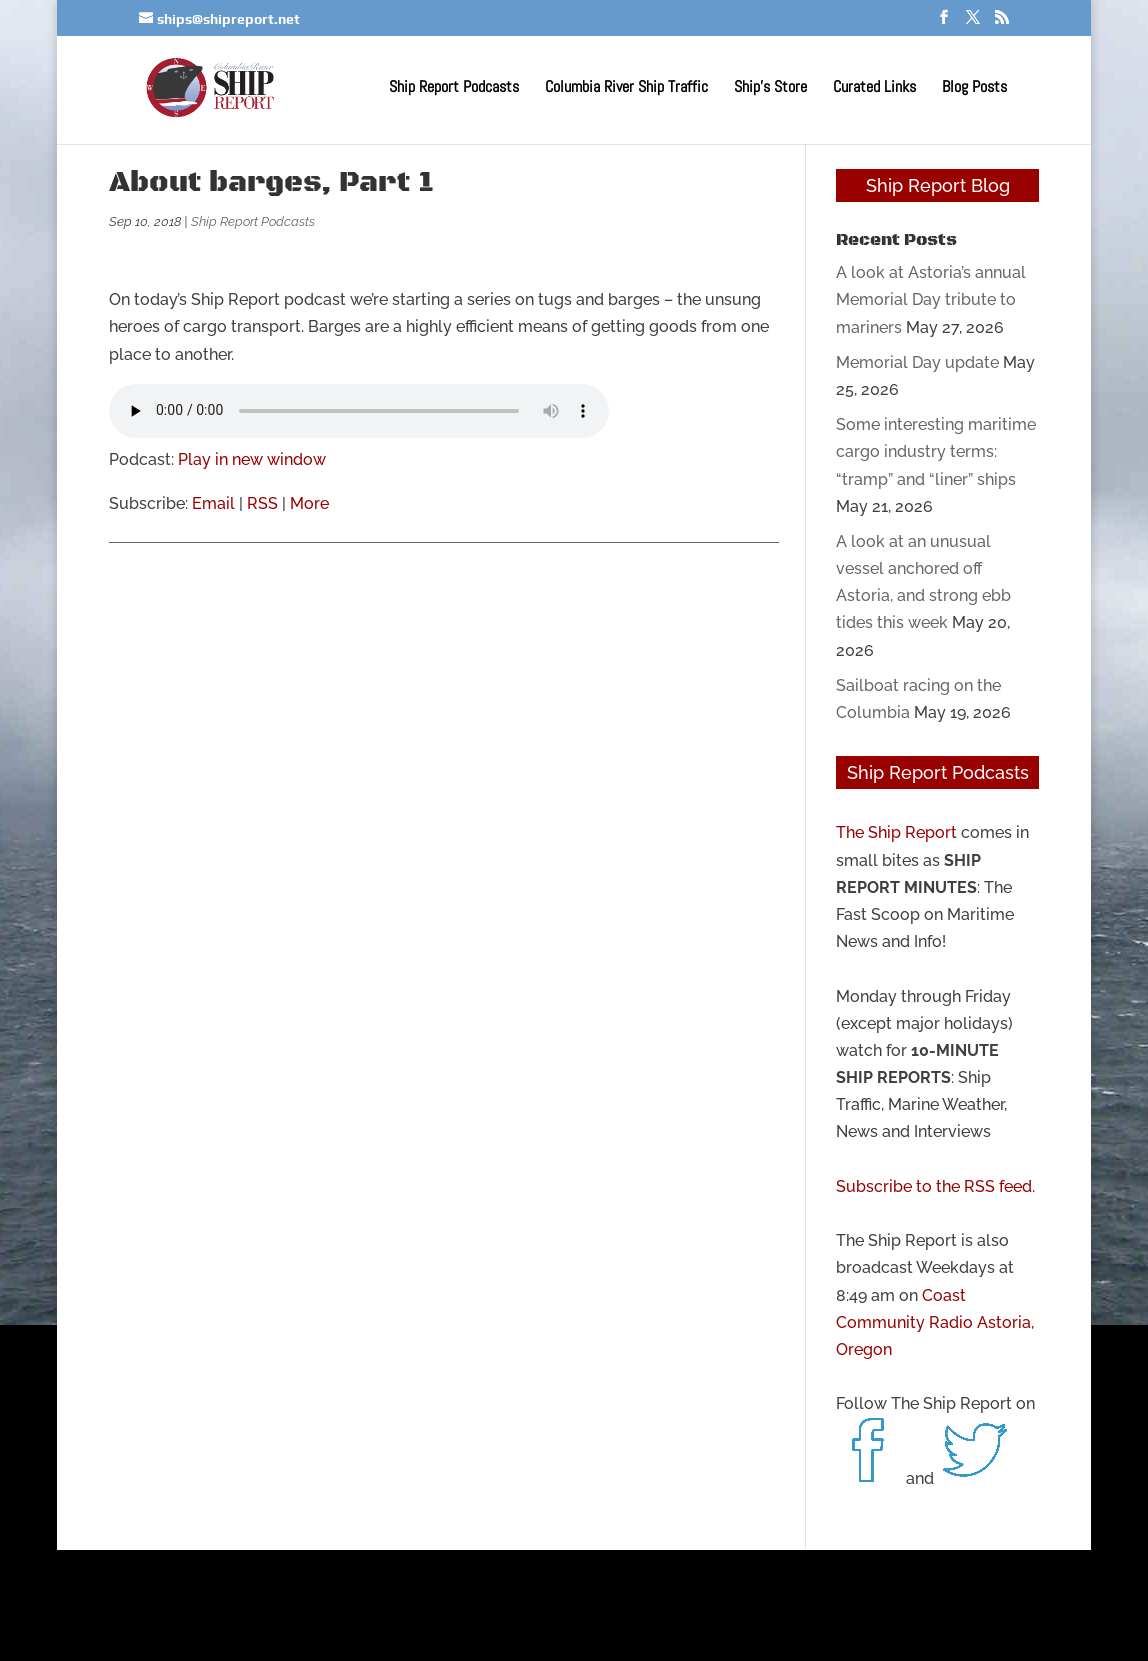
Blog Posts (974, 88)
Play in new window (252, 459)
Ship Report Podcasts (454, 88)
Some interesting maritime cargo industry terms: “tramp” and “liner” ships (936, 451)
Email (213, 503)
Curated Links (874, 88)
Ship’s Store (770, 88)
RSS (262, 503)
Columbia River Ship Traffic (626, 88)
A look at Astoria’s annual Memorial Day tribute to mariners (931, 299)
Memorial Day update (917, 362)
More (309, 503)
